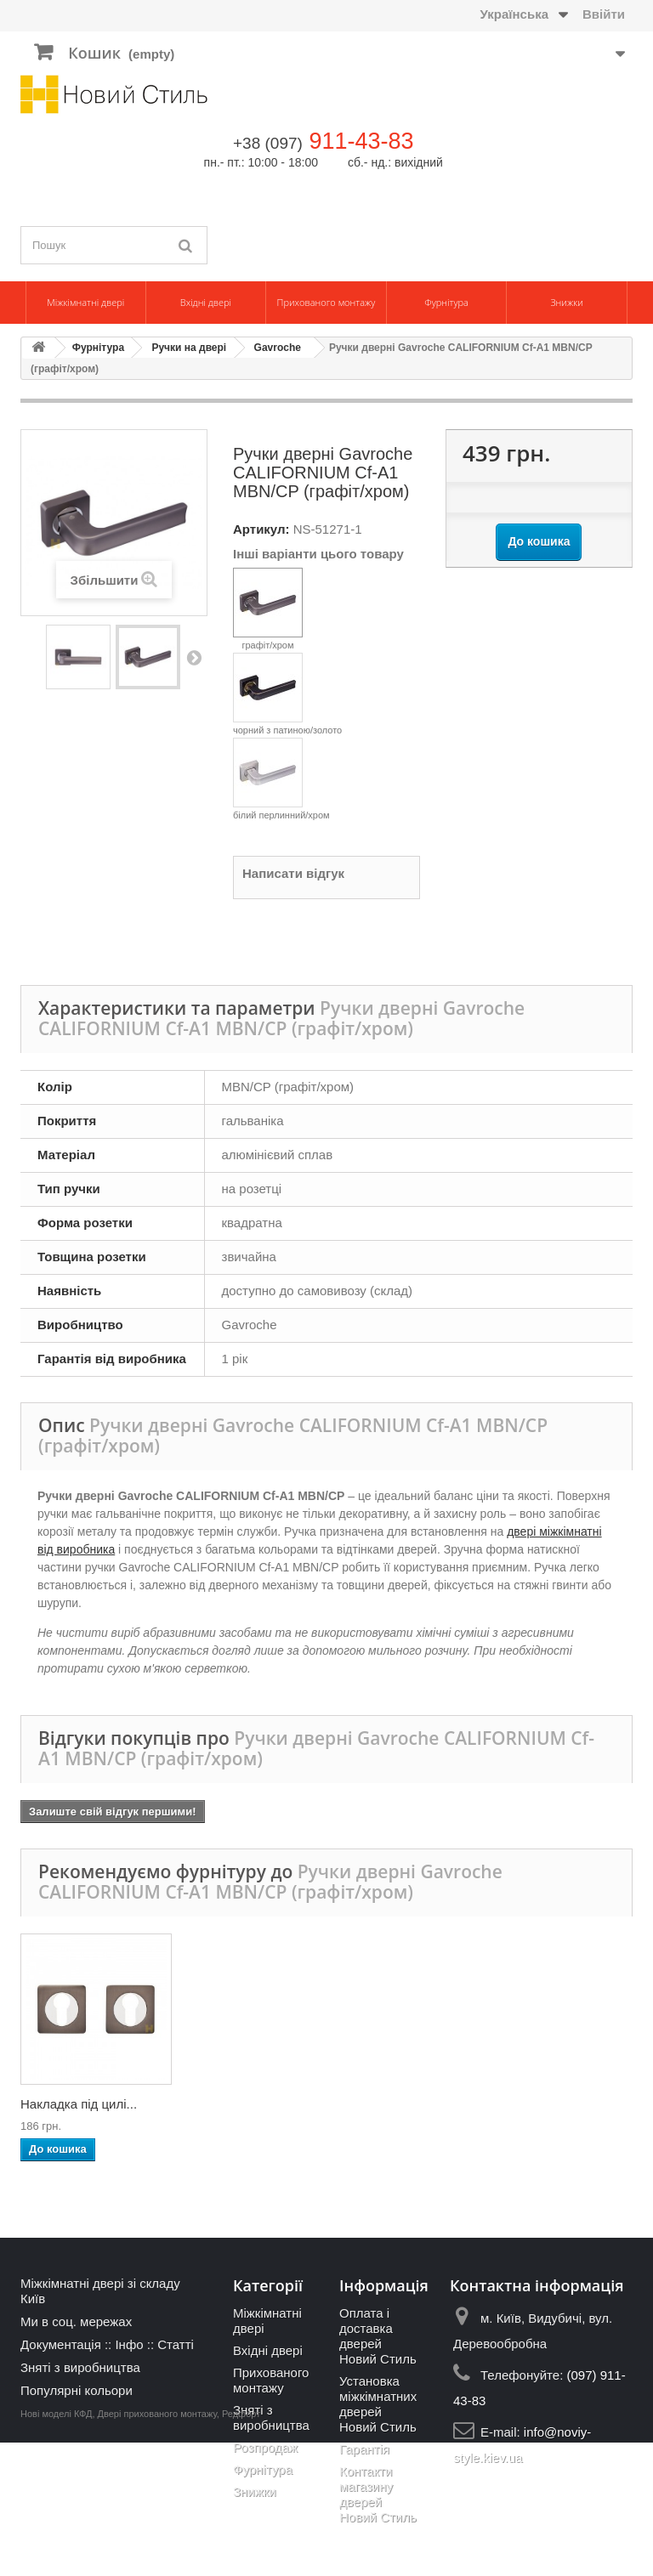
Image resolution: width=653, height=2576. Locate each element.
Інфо (129, 2344)
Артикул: (261, 529)
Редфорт (241, 2547)
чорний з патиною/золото (287, 694)
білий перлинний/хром (281, 779)
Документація (60, 2344)
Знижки (566, 302)
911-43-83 (361, 141)
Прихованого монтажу (326, 302)
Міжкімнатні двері (85, 302)
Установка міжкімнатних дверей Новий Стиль (378, 2404)
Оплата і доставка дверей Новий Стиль (378, 2336)
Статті (175, 2344)
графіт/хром (268, 609)
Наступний (193, 656)
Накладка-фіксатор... (419, 2104)
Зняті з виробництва (80, 2367)
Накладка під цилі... (583, 2104)
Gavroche (277, 348)
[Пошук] (186, 245)
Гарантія (364, 2449)
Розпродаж (265, 2447)
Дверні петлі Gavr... (76, 2104)
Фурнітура (446, 302)
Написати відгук (293, 873)
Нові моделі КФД (56, 2547)
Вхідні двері (205, 302)
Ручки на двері (188, 348)
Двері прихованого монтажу (157, 2547)
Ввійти (603, 14)
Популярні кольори (76, 2390)
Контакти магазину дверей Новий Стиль (378, 2494)
